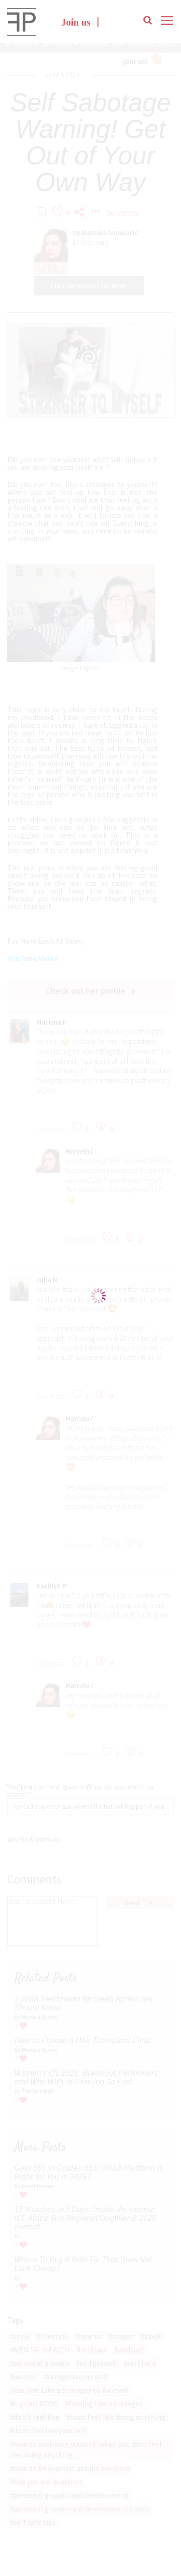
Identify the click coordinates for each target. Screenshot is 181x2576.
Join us (76, 22)
